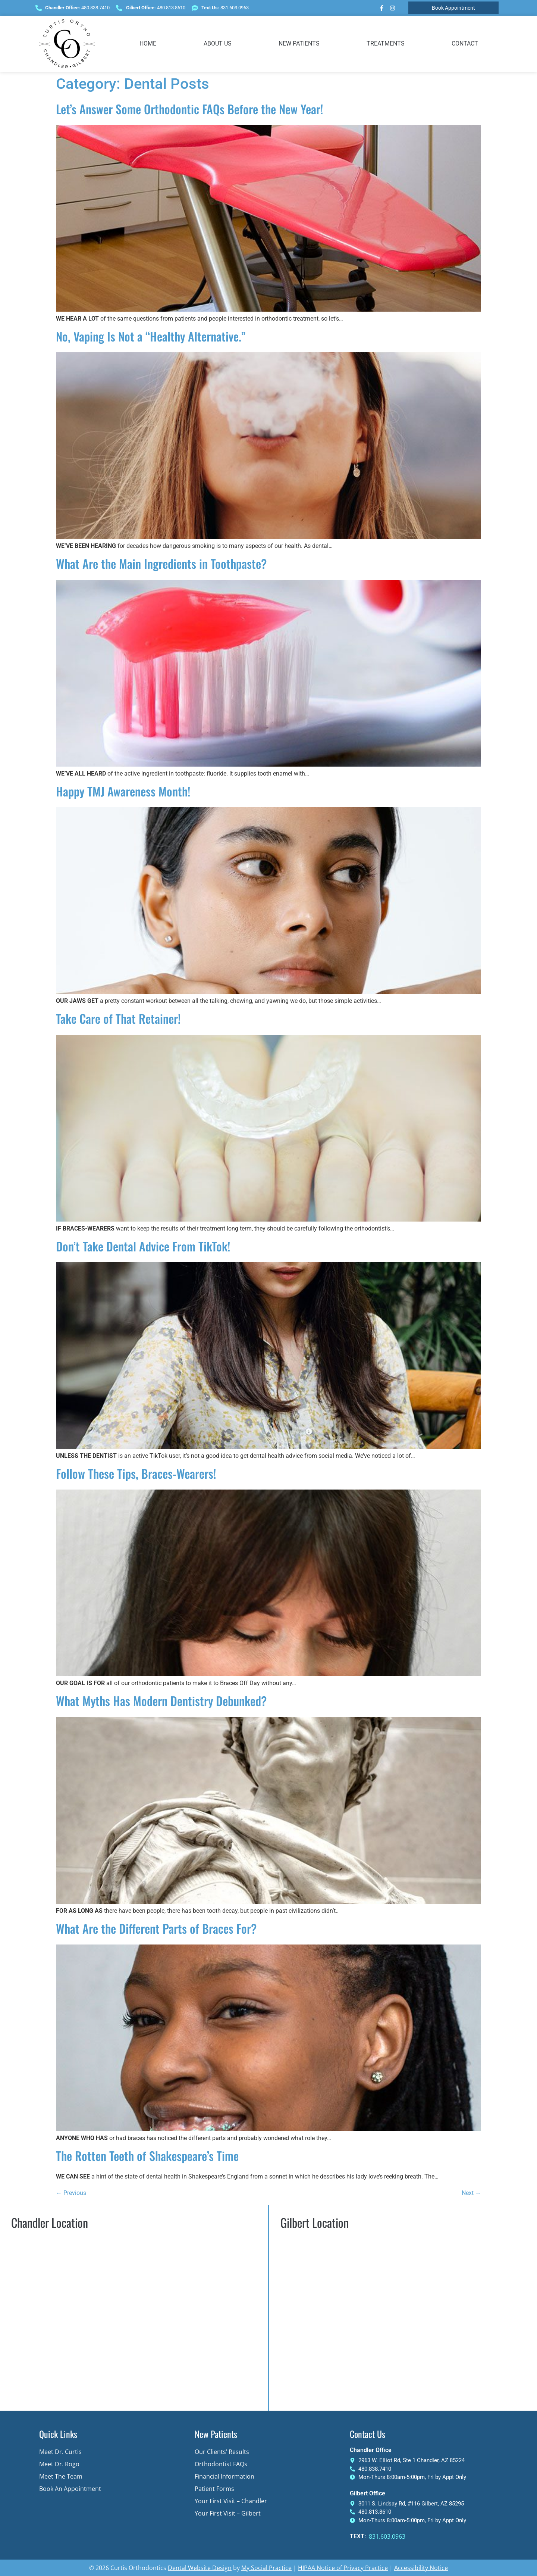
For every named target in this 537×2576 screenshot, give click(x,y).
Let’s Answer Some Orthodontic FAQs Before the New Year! (189, 109)
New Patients (299, 43)
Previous (71, 2192)
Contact (465, 43)
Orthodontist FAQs (221, 2464)
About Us (218, 43)
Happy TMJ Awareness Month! (123, 791)
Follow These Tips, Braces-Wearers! (136, 1473)
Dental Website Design (200, 2568)
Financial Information (224, 2476)
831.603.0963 (387, 2536)
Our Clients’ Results (222, 2452)
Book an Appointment (70, 2489)
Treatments (386, 43)
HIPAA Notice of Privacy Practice (343, 2568)
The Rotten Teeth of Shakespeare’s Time (147, 2155)
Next (471, 2192)
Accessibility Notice (421, 2568)
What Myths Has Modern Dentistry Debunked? (161, 1700)
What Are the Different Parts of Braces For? (156, 1928)
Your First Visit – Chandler (231, 2501)
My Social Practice (266, 2568)
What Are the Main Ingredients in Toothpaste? (161, 563)
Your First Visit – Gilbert (228, 2513)
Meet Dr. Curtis (60, 2452)
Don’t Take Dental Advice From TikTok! (143, 1246)
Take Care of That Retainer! (118, 1018)
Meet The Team (60, 2476)
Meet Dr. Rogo (59, 2464)
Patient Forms (214, 2489)
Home (147, 43)
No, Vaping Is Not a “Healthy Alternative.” (151, 336)
